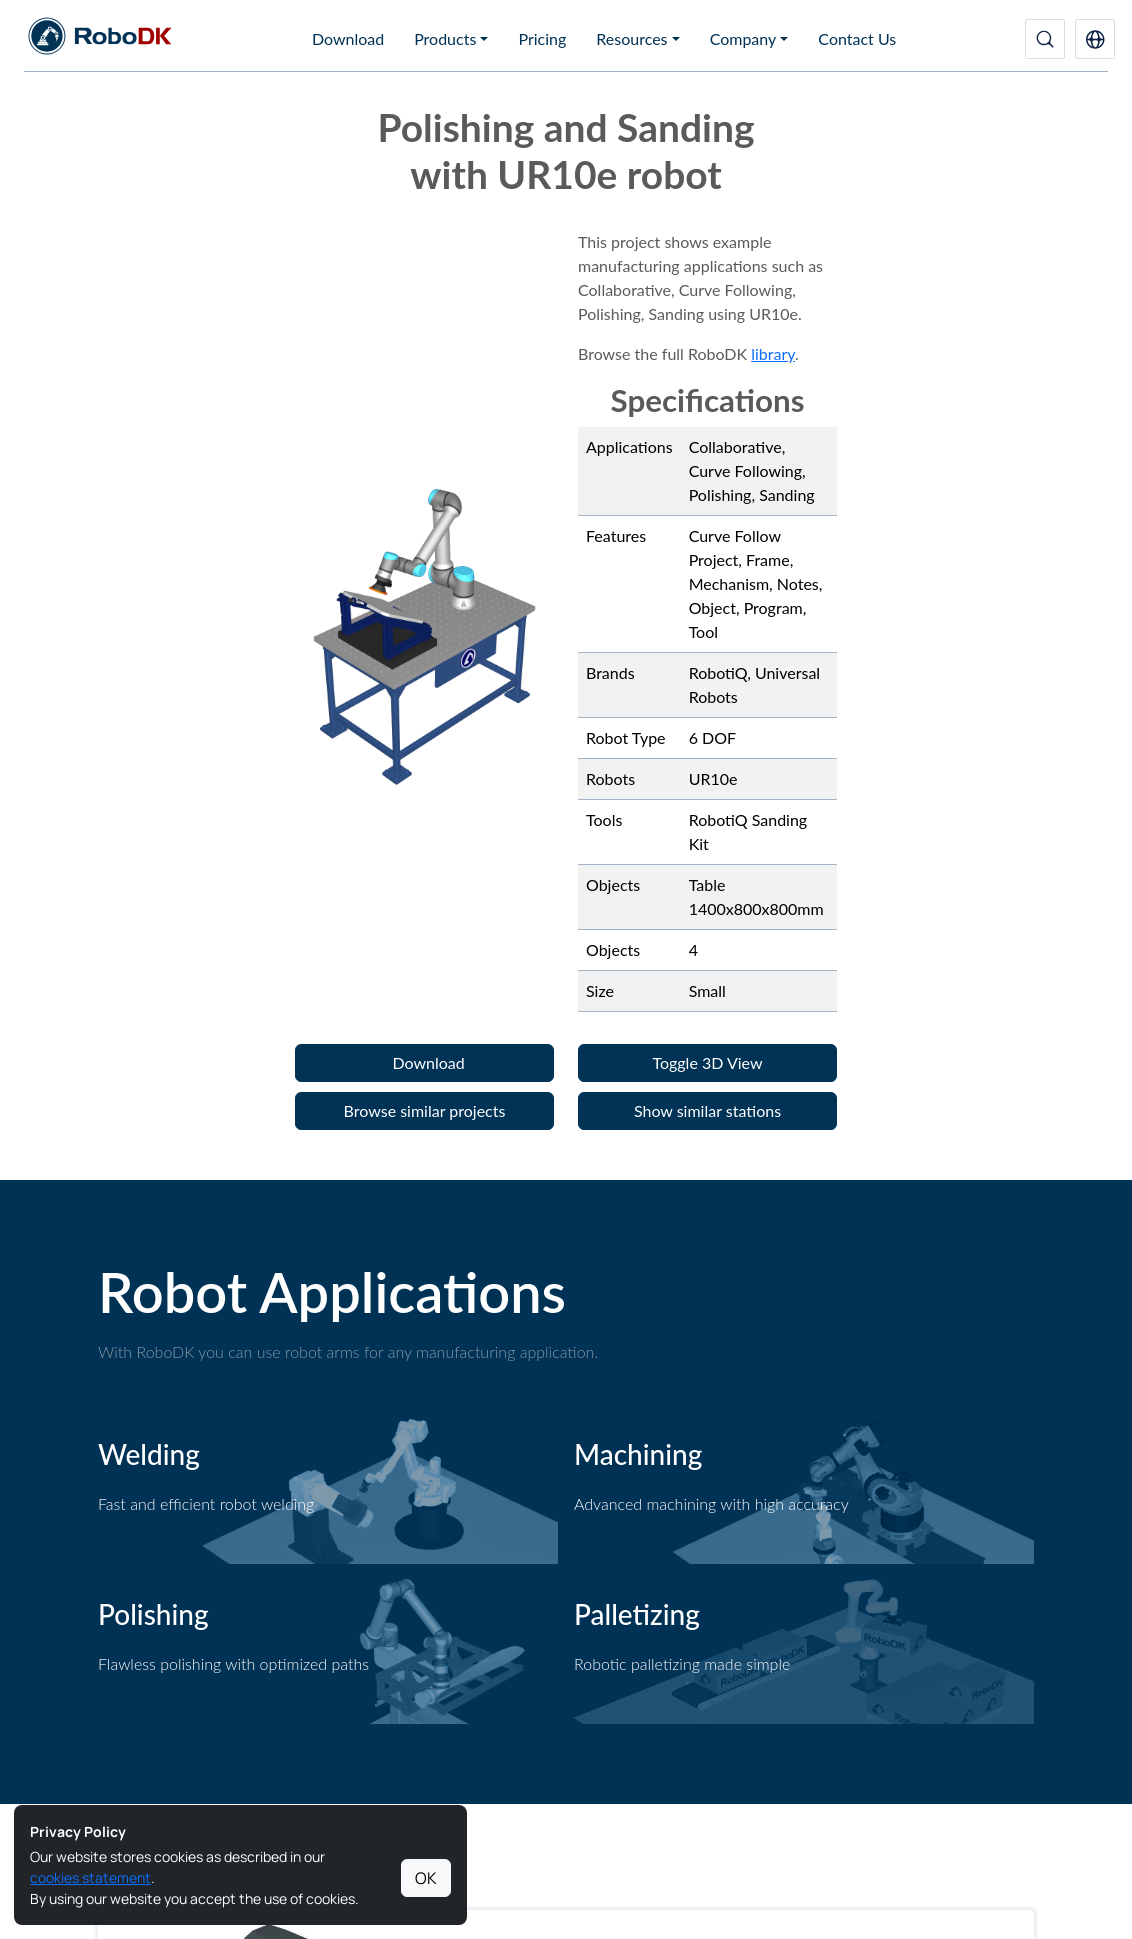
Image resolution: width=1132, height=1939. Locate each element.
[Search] (1045, 39)
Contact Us (857, 38)
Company (743, 38)
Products (445, 38)
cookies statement (90, 1877)
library (773, 353)
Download (348, 38)
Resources (631, 38)
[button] (1095, 39)
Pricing (542, 38)
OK (426, 1878)
